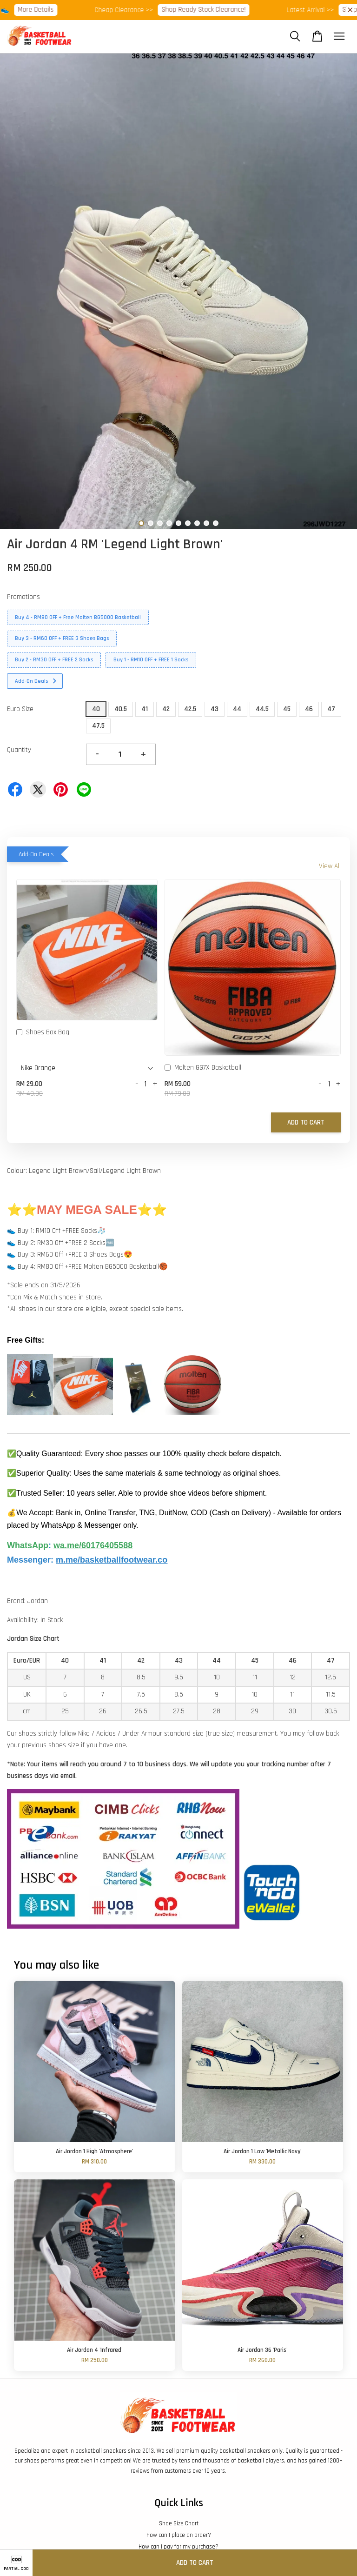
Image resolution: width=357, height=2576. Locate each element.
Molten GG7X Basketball (203, 1068)
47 (331, 709)
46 (309, 709)
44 (237, 709)
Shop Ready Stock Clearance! (229, 9)
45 (287, 709)
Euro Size (20, 709)
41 (144, 709)
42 (166, 709)
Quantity (19, 750)
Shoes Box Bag (42, 1033)
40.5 (120, 709)
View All (330, 866)
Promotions (23, 596)
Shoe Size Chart (178, 2523)
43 (214, 709)
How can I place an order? (178, 2535)
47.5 (98, 725)
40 (96, 709)
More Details (61, 9)
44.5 (262, 709)
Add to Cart (305, 1122)
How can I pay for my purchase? (178, 2546)
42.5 (190, 709)
